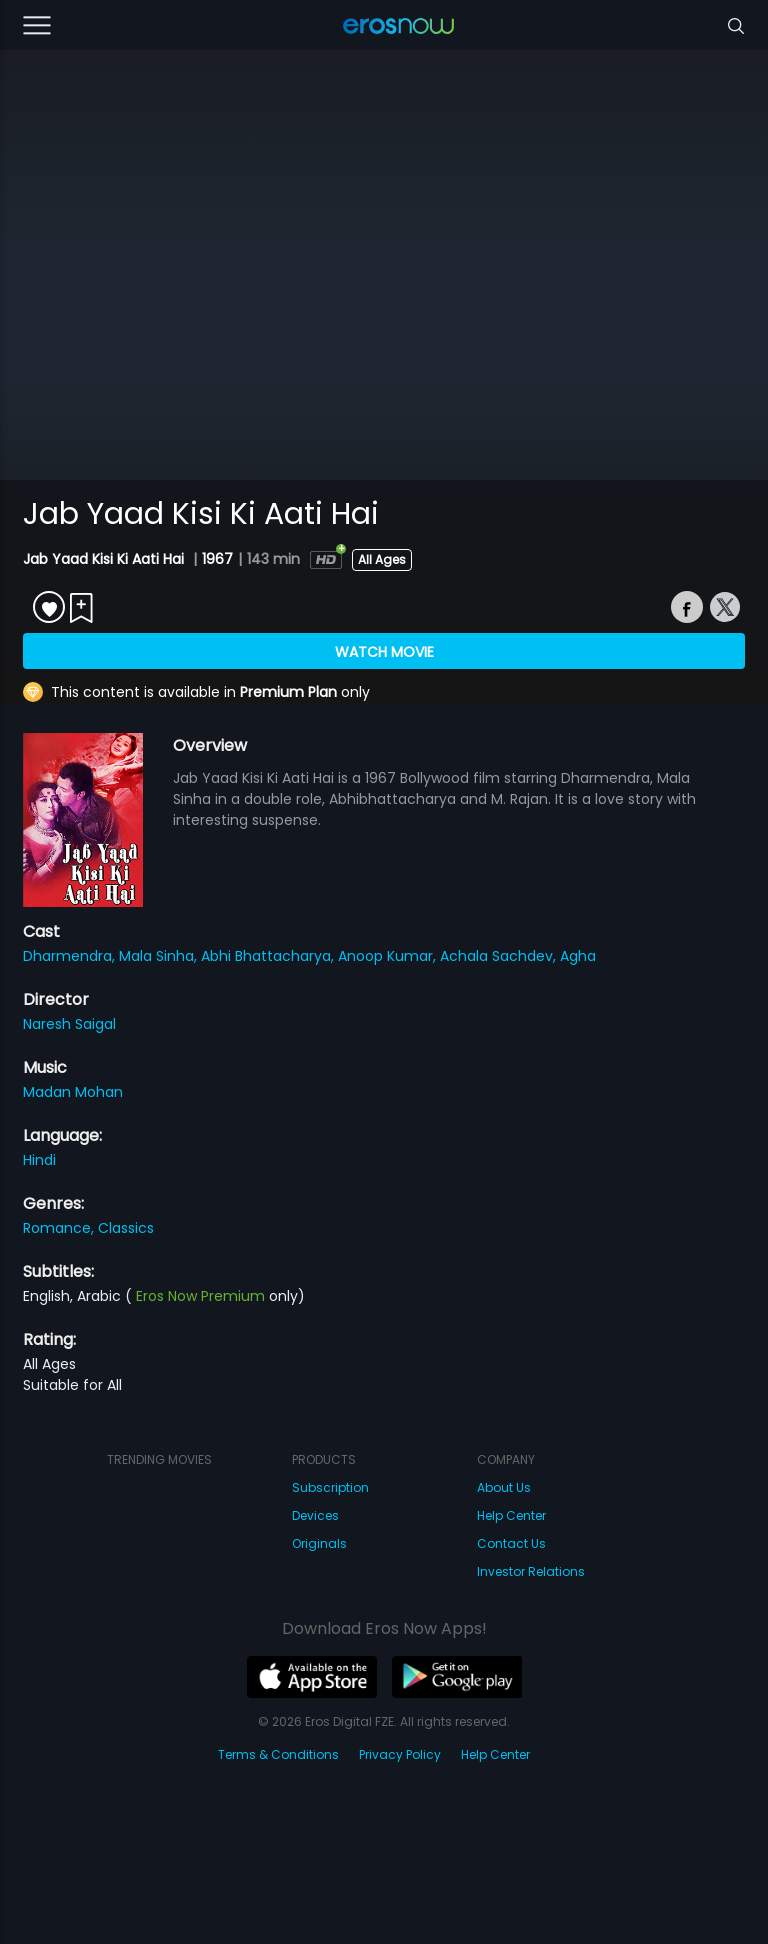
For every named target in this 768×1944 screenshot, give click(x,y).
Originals (319, 1543)
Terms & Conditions (278, 1754)
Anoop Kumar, (389, 956)
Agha (578, 956)
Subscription (330, 1487)
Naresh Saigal (69, 1024)
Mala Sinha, (160, 956)
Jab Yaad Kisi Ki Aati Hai (105, 559)
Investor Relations (531, 1571)
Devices (315, 1515)
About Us (504, 1487)
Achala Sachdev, (500, 956)
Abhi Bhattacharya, (269, 956)
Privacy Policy (400, 1754)
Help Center (511, 1515)
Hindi (39, 1160)
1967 (217, 559)
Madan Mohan (73, 1092)
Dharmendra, (71, 956)
